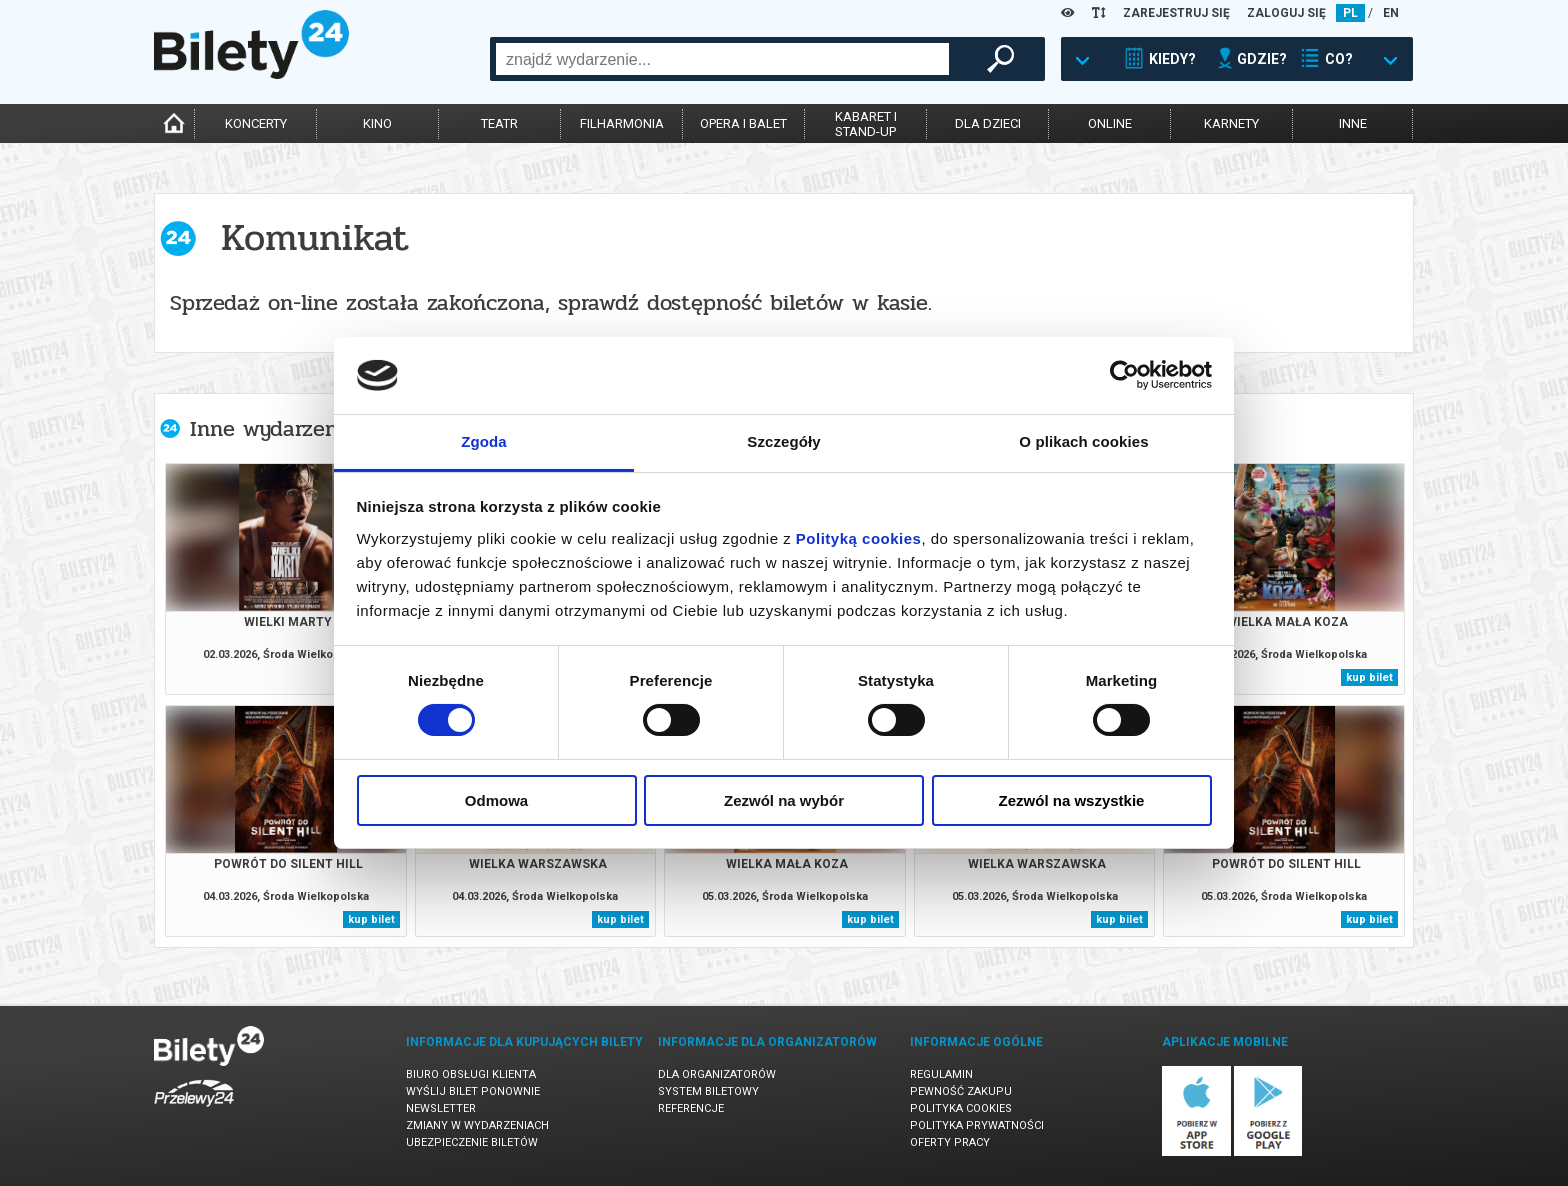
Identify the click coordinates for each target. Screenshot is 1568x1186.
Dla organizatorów (717, 1074)
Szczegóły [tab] (783, 441)
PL (1350, 13)
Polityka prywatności (977, 1125)
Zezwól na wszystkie (1072, 800)
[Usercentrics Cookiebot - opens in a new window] (1124, 375)
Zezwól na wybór (784, 800)
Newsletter (441, 1108)
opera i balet (743, 123)
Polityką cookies (859, 538)
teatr (499, 123)
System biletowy (708, 1091)
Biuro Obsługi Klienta (471, 1074)
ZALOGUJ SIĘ (1286, 13)
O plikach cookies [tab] (1083, 441)
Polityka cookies (961, 1108)
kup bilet (1369, 677)
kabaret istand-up (866, 124)
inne (1353, 123)
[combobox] (722, 59)
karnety (1231, 123)
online (1110, 123)
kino (377, 123)
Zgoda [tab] (484, 441)
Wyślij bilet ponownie (473, 1091)
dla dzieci (988, 123)
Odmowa (496, 800)
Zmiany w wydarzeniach (477, 1125)
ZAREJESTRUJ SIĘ (1176, 13)
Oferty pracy (950, 1142)
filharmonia (622, 123)
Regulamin (941, 1074)
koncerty (256, 123)
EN (1391, 13)
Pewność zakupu (961, 1091)
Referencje (691, 1108)
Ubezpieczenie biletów (472, 1142)
